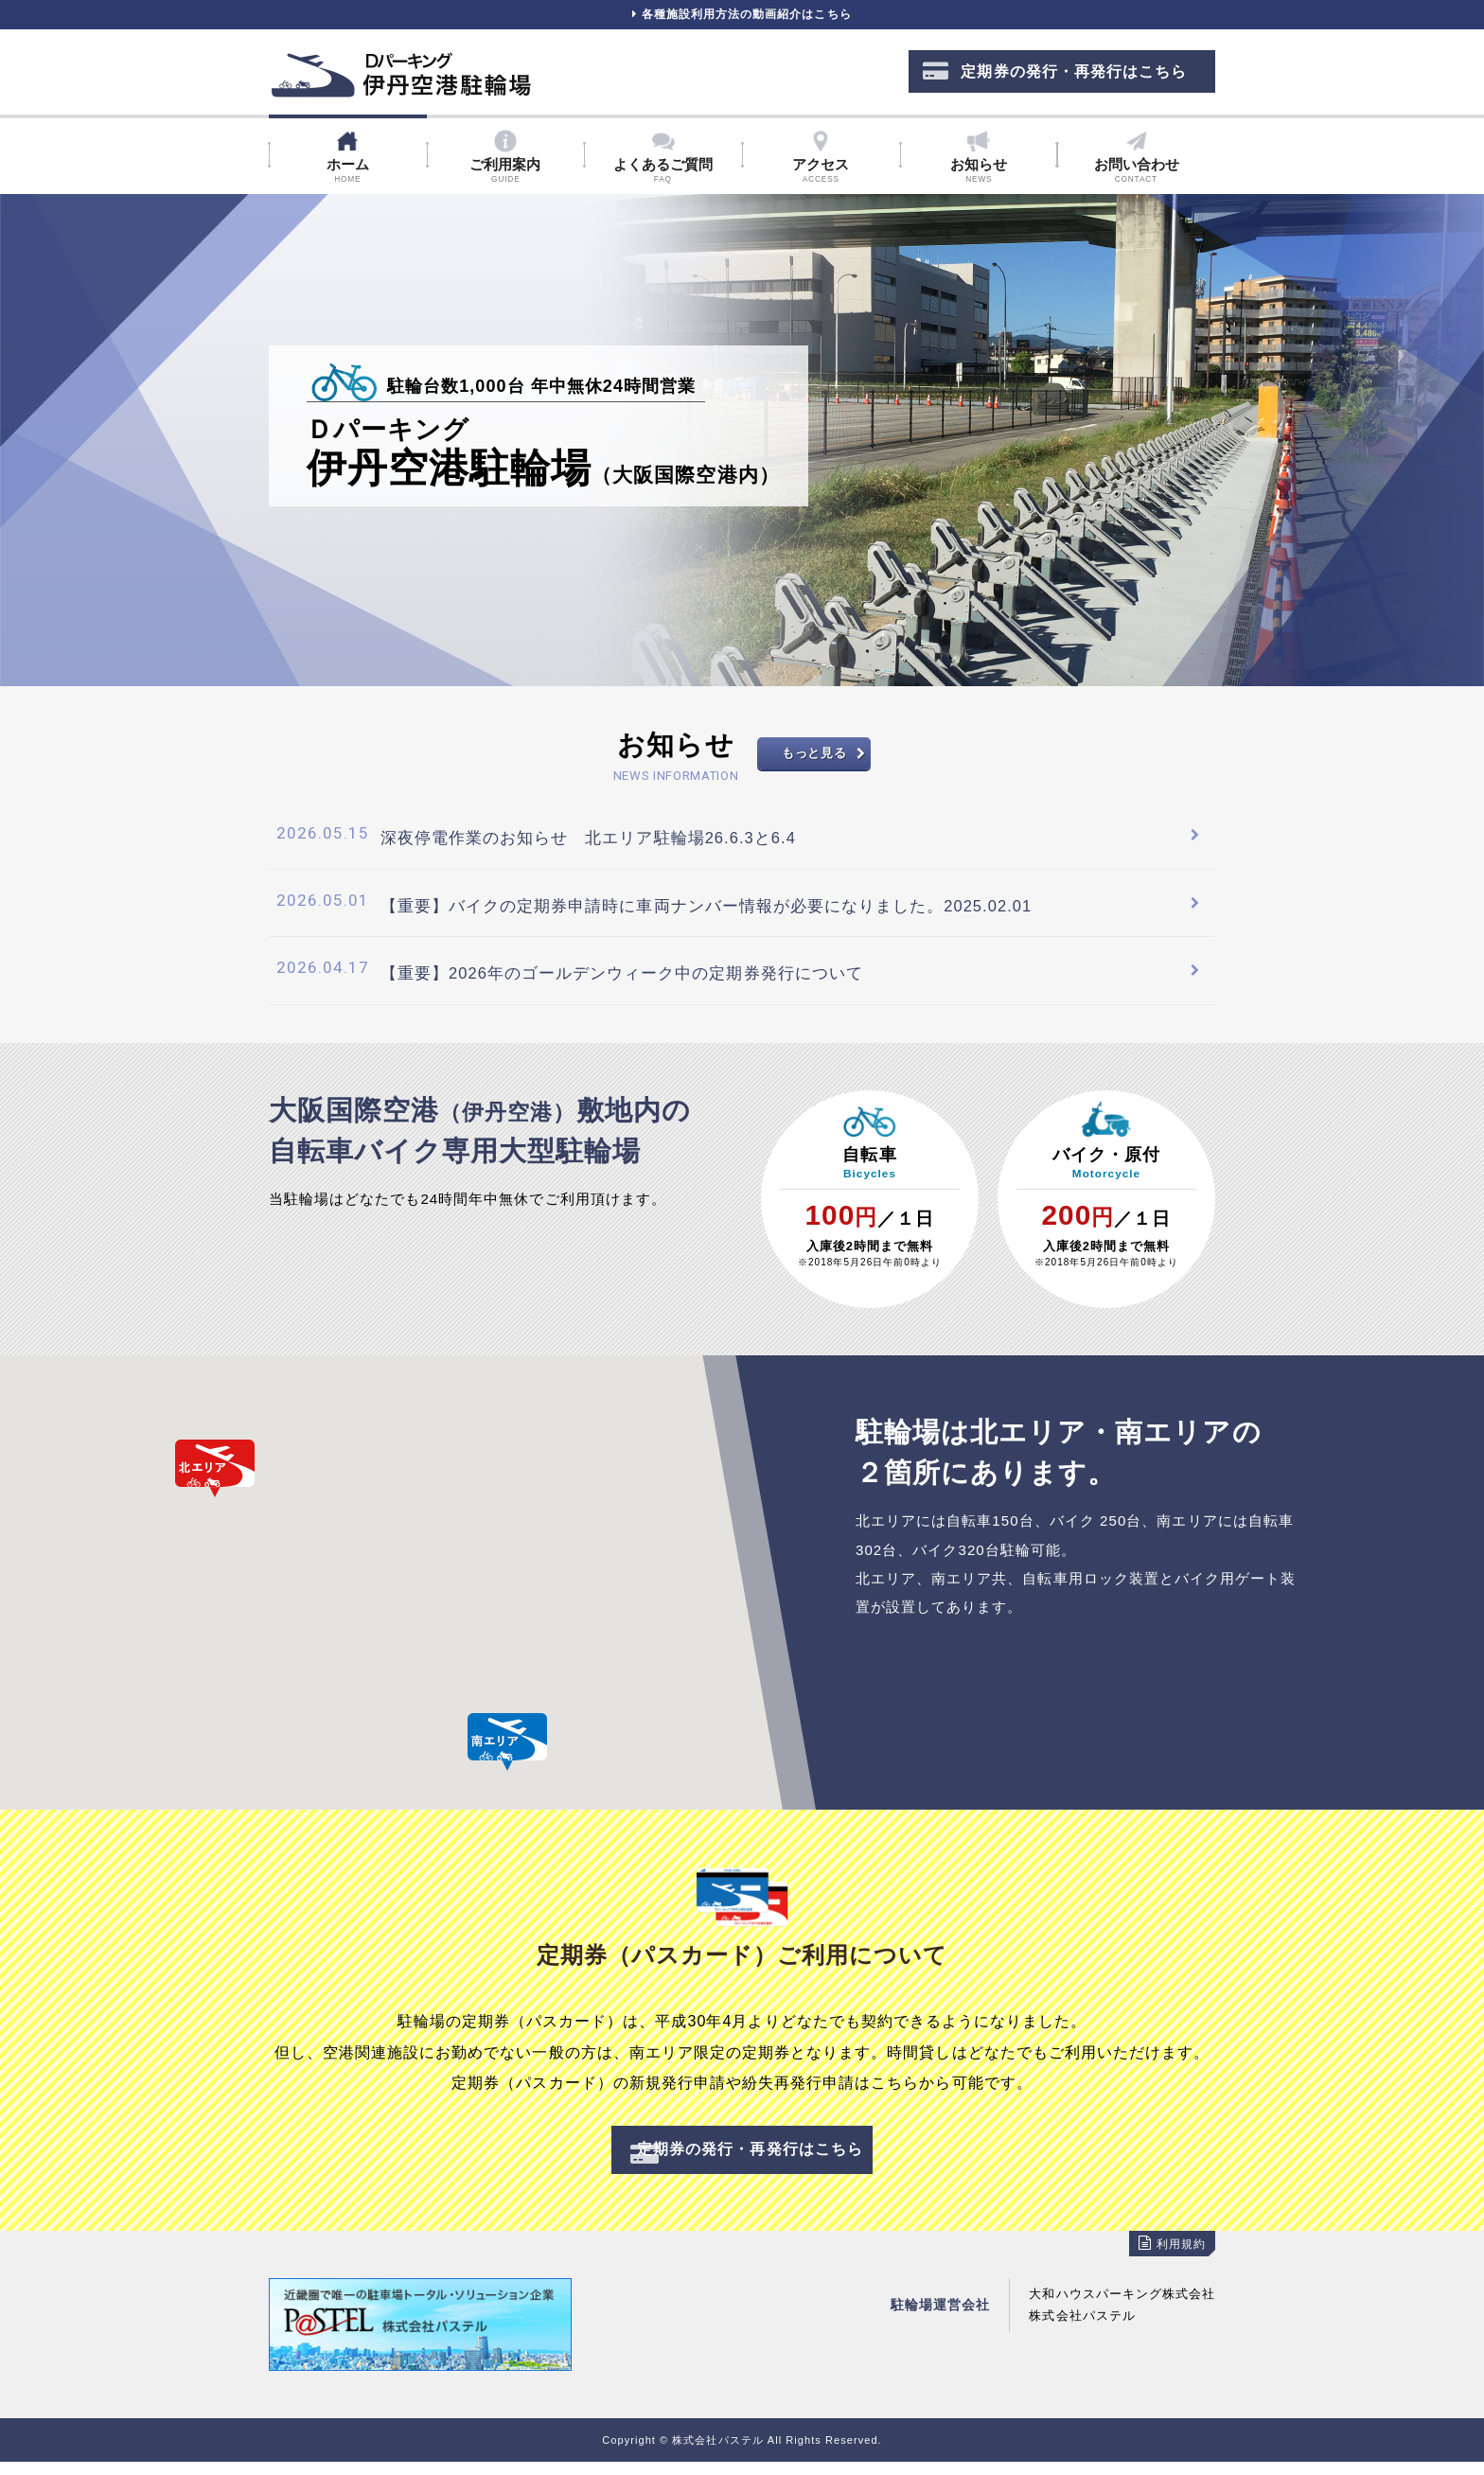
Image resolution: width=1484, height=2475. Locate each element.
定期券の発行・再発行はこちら (1055, 81)
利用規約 (1170, 2258)
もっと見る (814, 763)
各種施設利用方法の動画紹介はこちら (742, 19)
